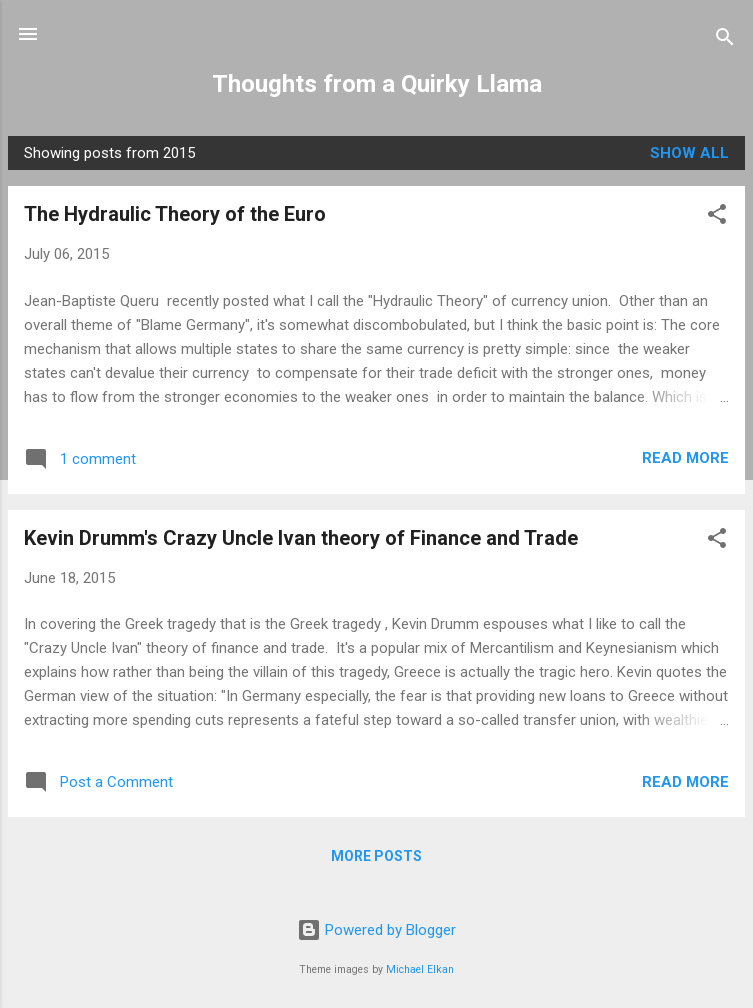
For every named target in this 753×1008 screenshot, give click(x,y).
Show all (689, 153)
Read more (685, 458)
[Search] (725, 40)
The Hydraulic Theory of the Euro (175, 214)
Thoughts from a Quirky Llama (377, 84)
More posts (376, 856)
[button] (717, 217)
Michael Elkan (420, 969)
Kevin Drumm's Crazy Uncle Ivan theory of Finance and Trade (301, 538)
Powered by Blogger (376, 930)
